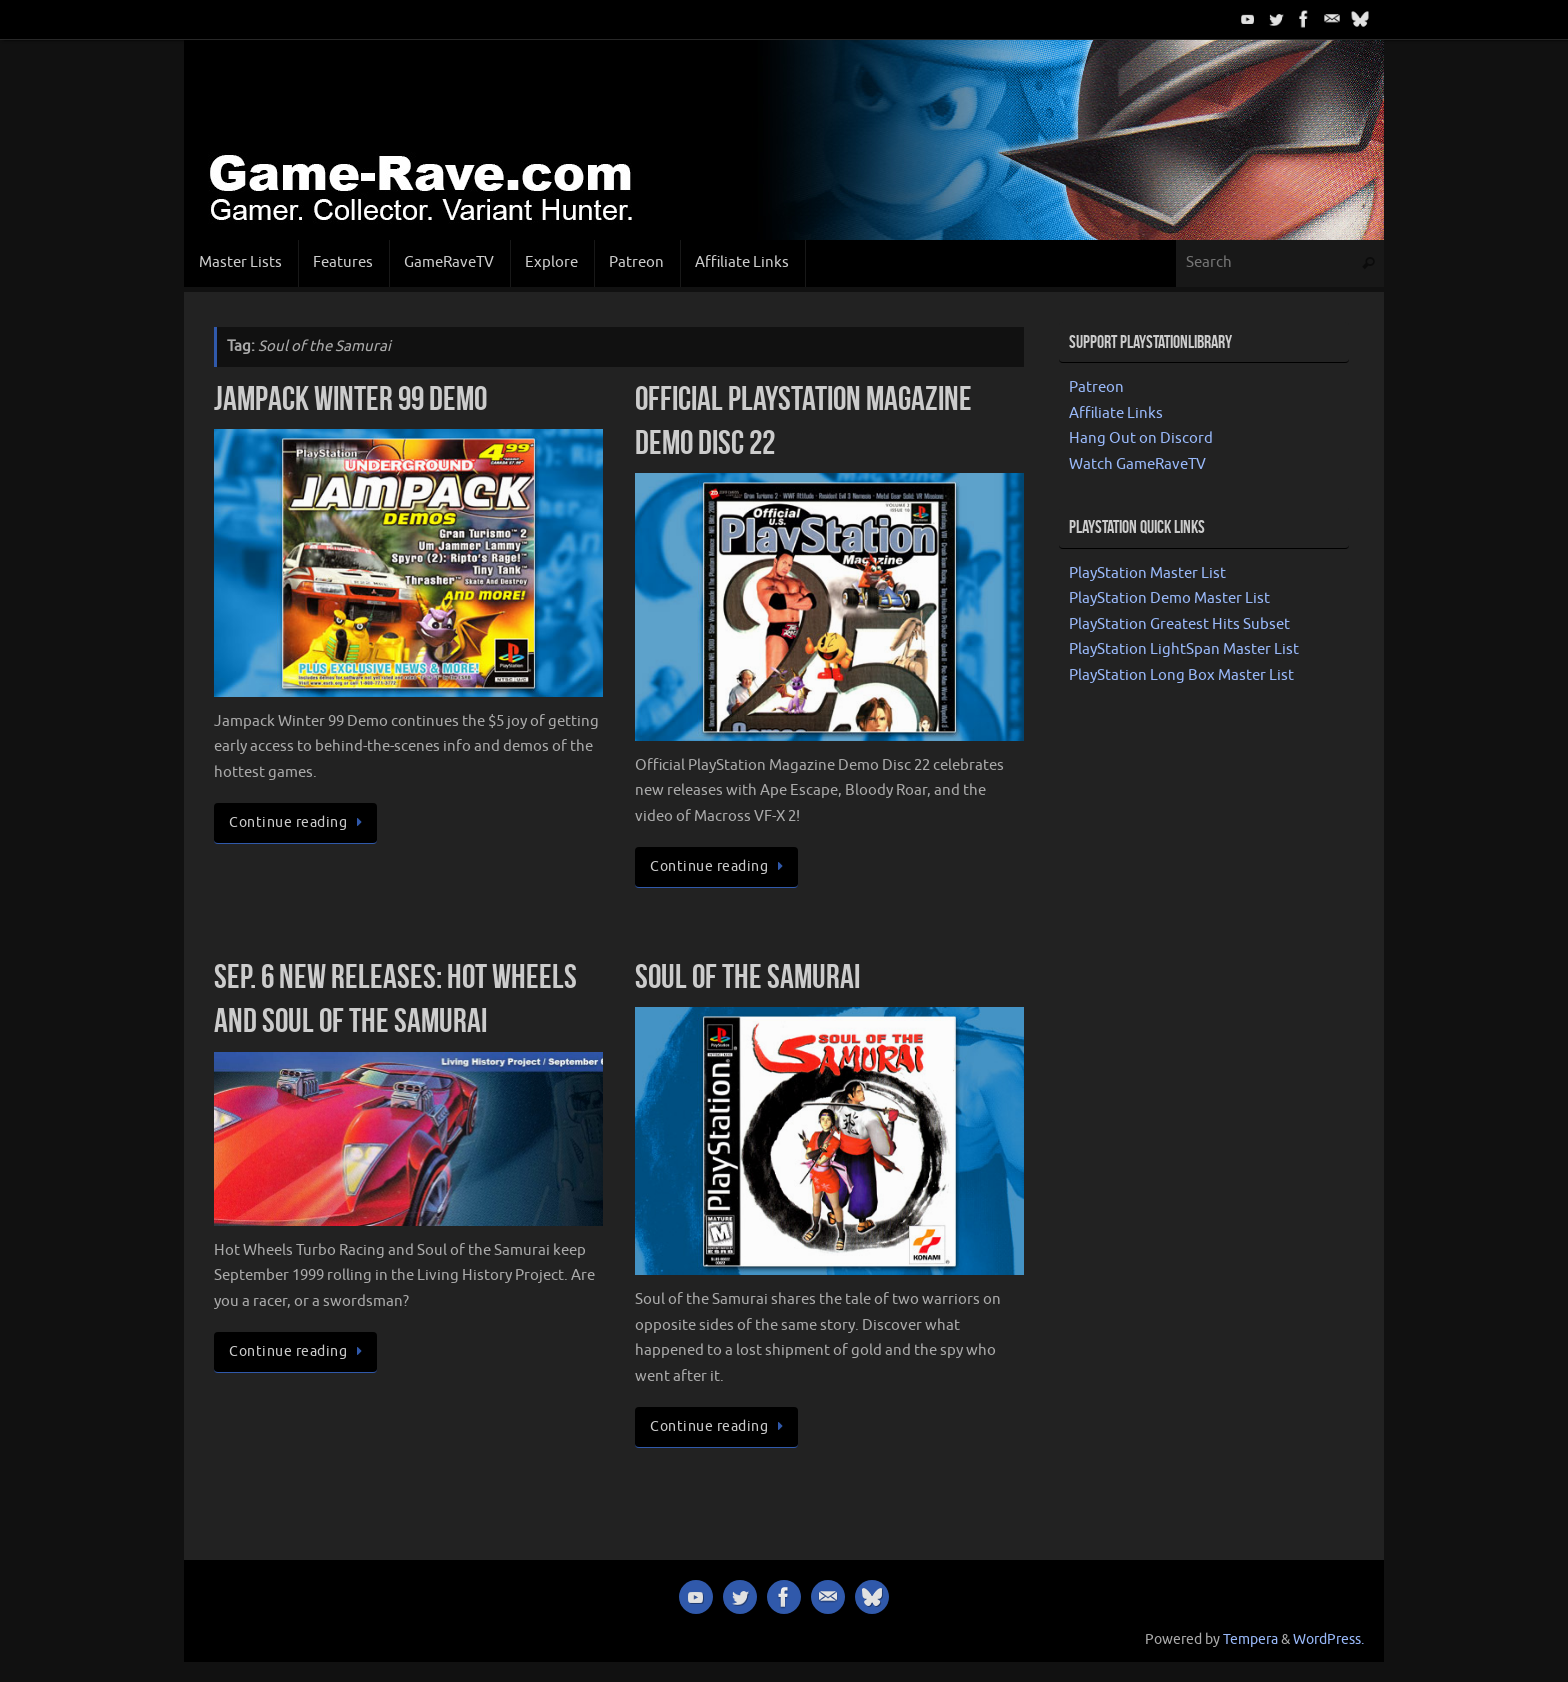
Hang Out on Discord (1141, 438)
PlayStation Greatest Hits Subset (1179, 624)
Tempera (1250, 1639)
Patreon (1096, 387)
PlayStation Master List (1147, 573)
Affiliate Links (1116, 413)
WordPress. (1328, 1639)
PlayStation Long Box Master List (1181, 675)
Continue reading (299, 822)
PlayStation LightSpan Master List (1184, 649)
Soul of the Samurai (747, 976)
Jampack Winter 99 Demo (350, 398)
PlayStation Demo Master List (1169, 598)
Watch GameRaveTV (1137, 464)
